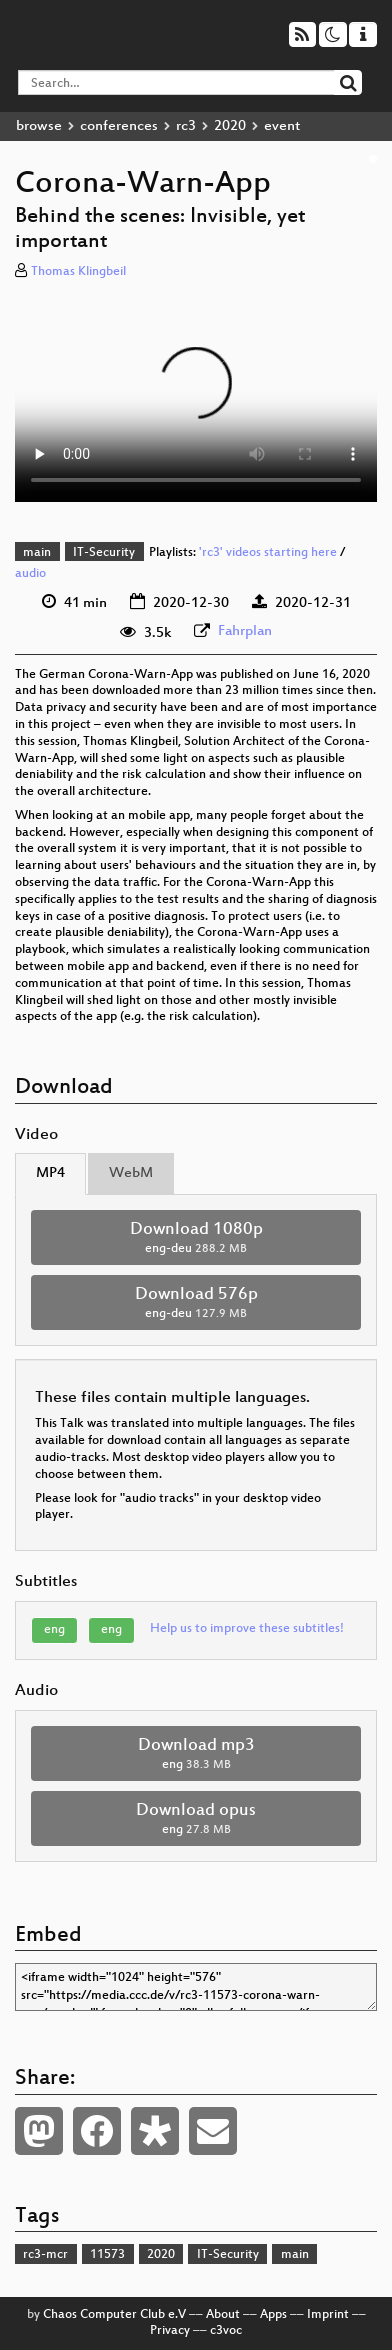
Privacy (170, 2331)
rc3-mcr (45, 2255)
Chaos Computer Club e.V (114, 2315)
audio (30, 574)
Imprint (328, 2315)
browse (39, 126)
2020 (230, 126)
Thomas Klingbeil (78, 272)
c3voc (226, 2331)
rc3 (186, 126)
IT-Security (104, 553)
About (223, 2315)
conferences (119, 126)
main (37, 553)
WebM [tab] (131, 1173)
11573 (107, 2255)
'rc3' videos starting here (268, 553)
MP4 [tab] (50, 1173)
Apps (273, 2315)
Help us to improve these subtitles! (247, 1629)
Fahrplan (245, 631)
